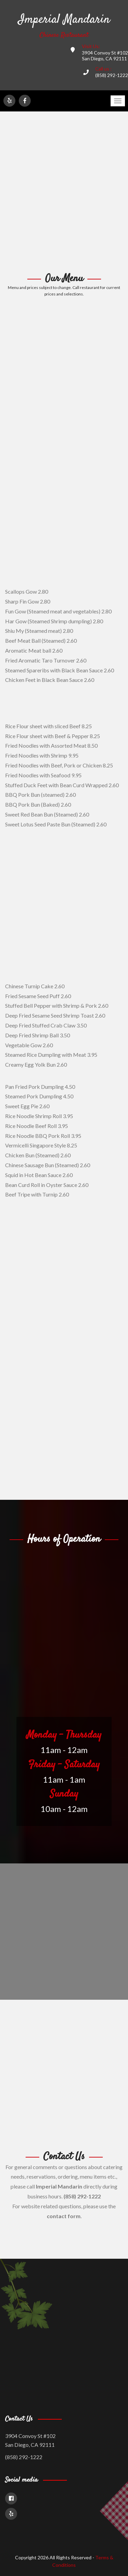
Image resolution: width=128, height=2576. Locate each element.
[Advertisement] (64, 192)
